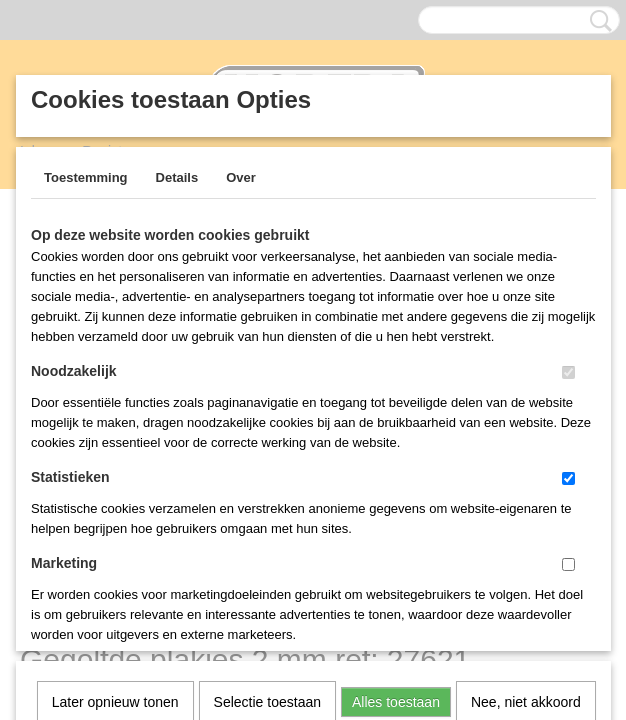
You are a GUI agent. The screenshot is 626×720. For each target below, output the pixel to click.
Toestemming (86, 177)
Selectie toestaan (267, 443)
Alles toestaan (396, 443)
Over (241, 177)
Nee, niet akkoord (526, 443)
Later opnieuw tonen (115, 443)
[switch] (568, 372)
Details (177, 177)
